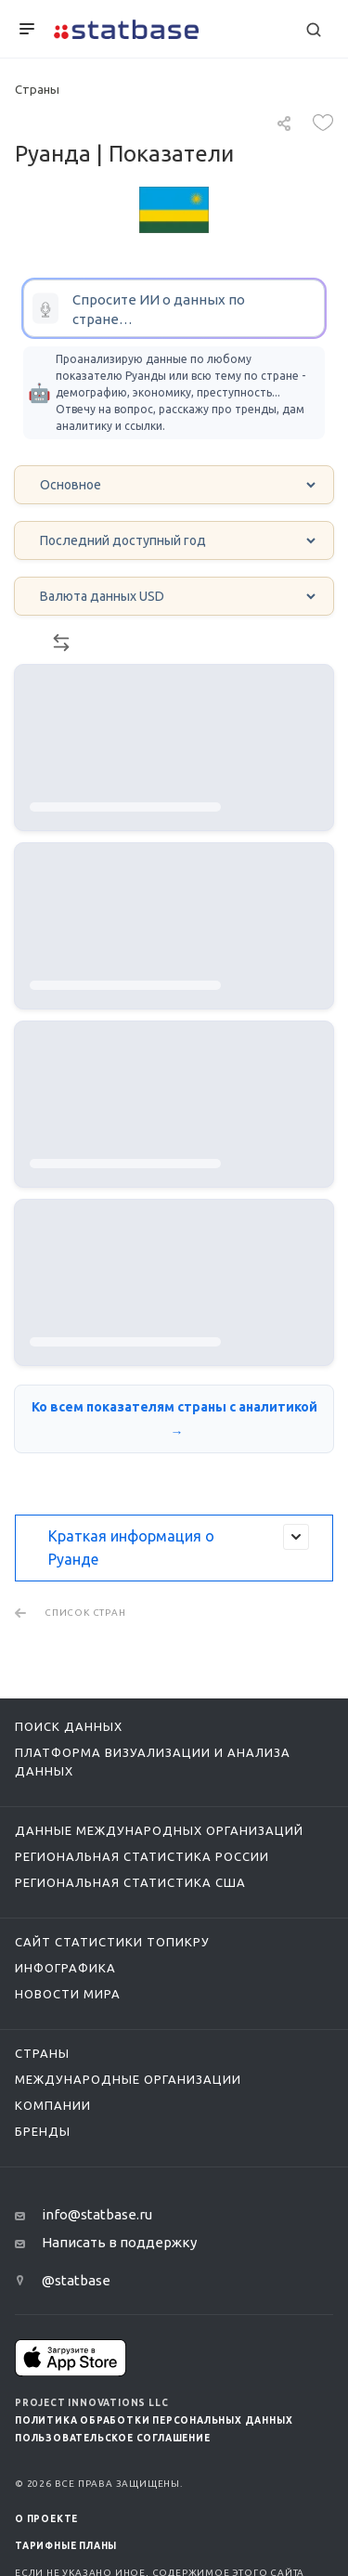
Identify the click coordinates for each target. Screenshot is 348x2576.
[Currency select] (174, 596)
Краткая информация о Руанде (178, 1546)
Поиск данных (68, 1726)
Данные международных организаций (159, 1830)
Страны (42, 2053)
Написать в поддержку (119, 2242)
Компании (53, 2105)
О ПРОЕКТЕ (46, 2519)
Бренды (43, 2131)
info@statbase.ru (97, 2214)
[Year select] (174, 540)
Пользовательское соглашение (113, 2438)
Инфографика (65, 1967)
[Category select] (174, 485)
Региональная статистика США (130, 1882)
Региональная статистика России (142, 1856)
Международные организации (128, 2079)
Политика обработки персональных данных (153, 2420)
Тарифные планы (66, 2546)
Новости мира (68, 1993)
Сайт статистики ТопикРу (112, 1941)
